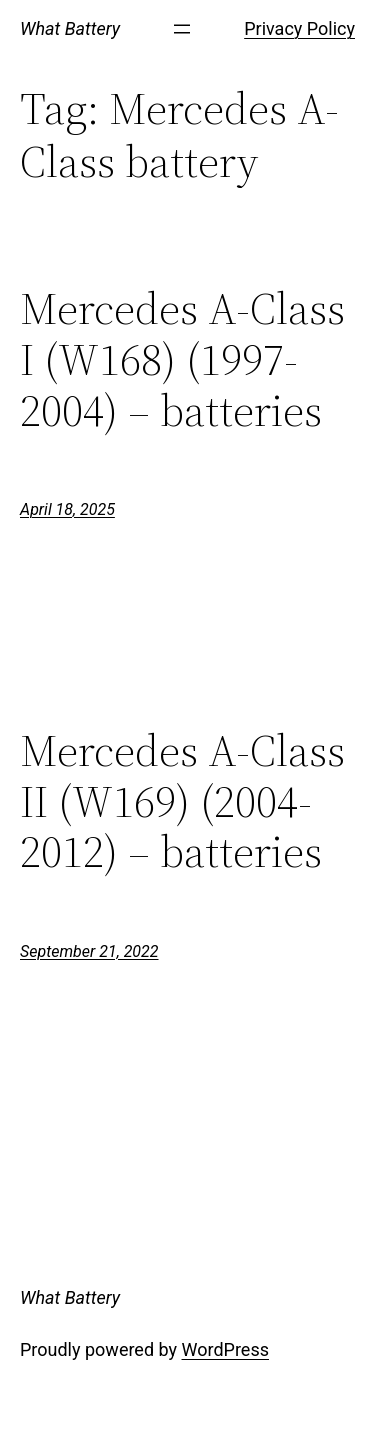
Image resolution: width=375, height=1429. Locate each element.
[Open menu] (182, 29)
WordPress (225, 1349)
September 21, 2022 (89, 951)
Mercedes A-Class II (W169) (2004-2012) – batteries (182, 802)
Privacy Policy (299, 28)
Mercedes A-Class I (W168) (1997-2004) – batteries (182, 360)
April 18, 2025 (67, 509)
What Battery (70, 28)
